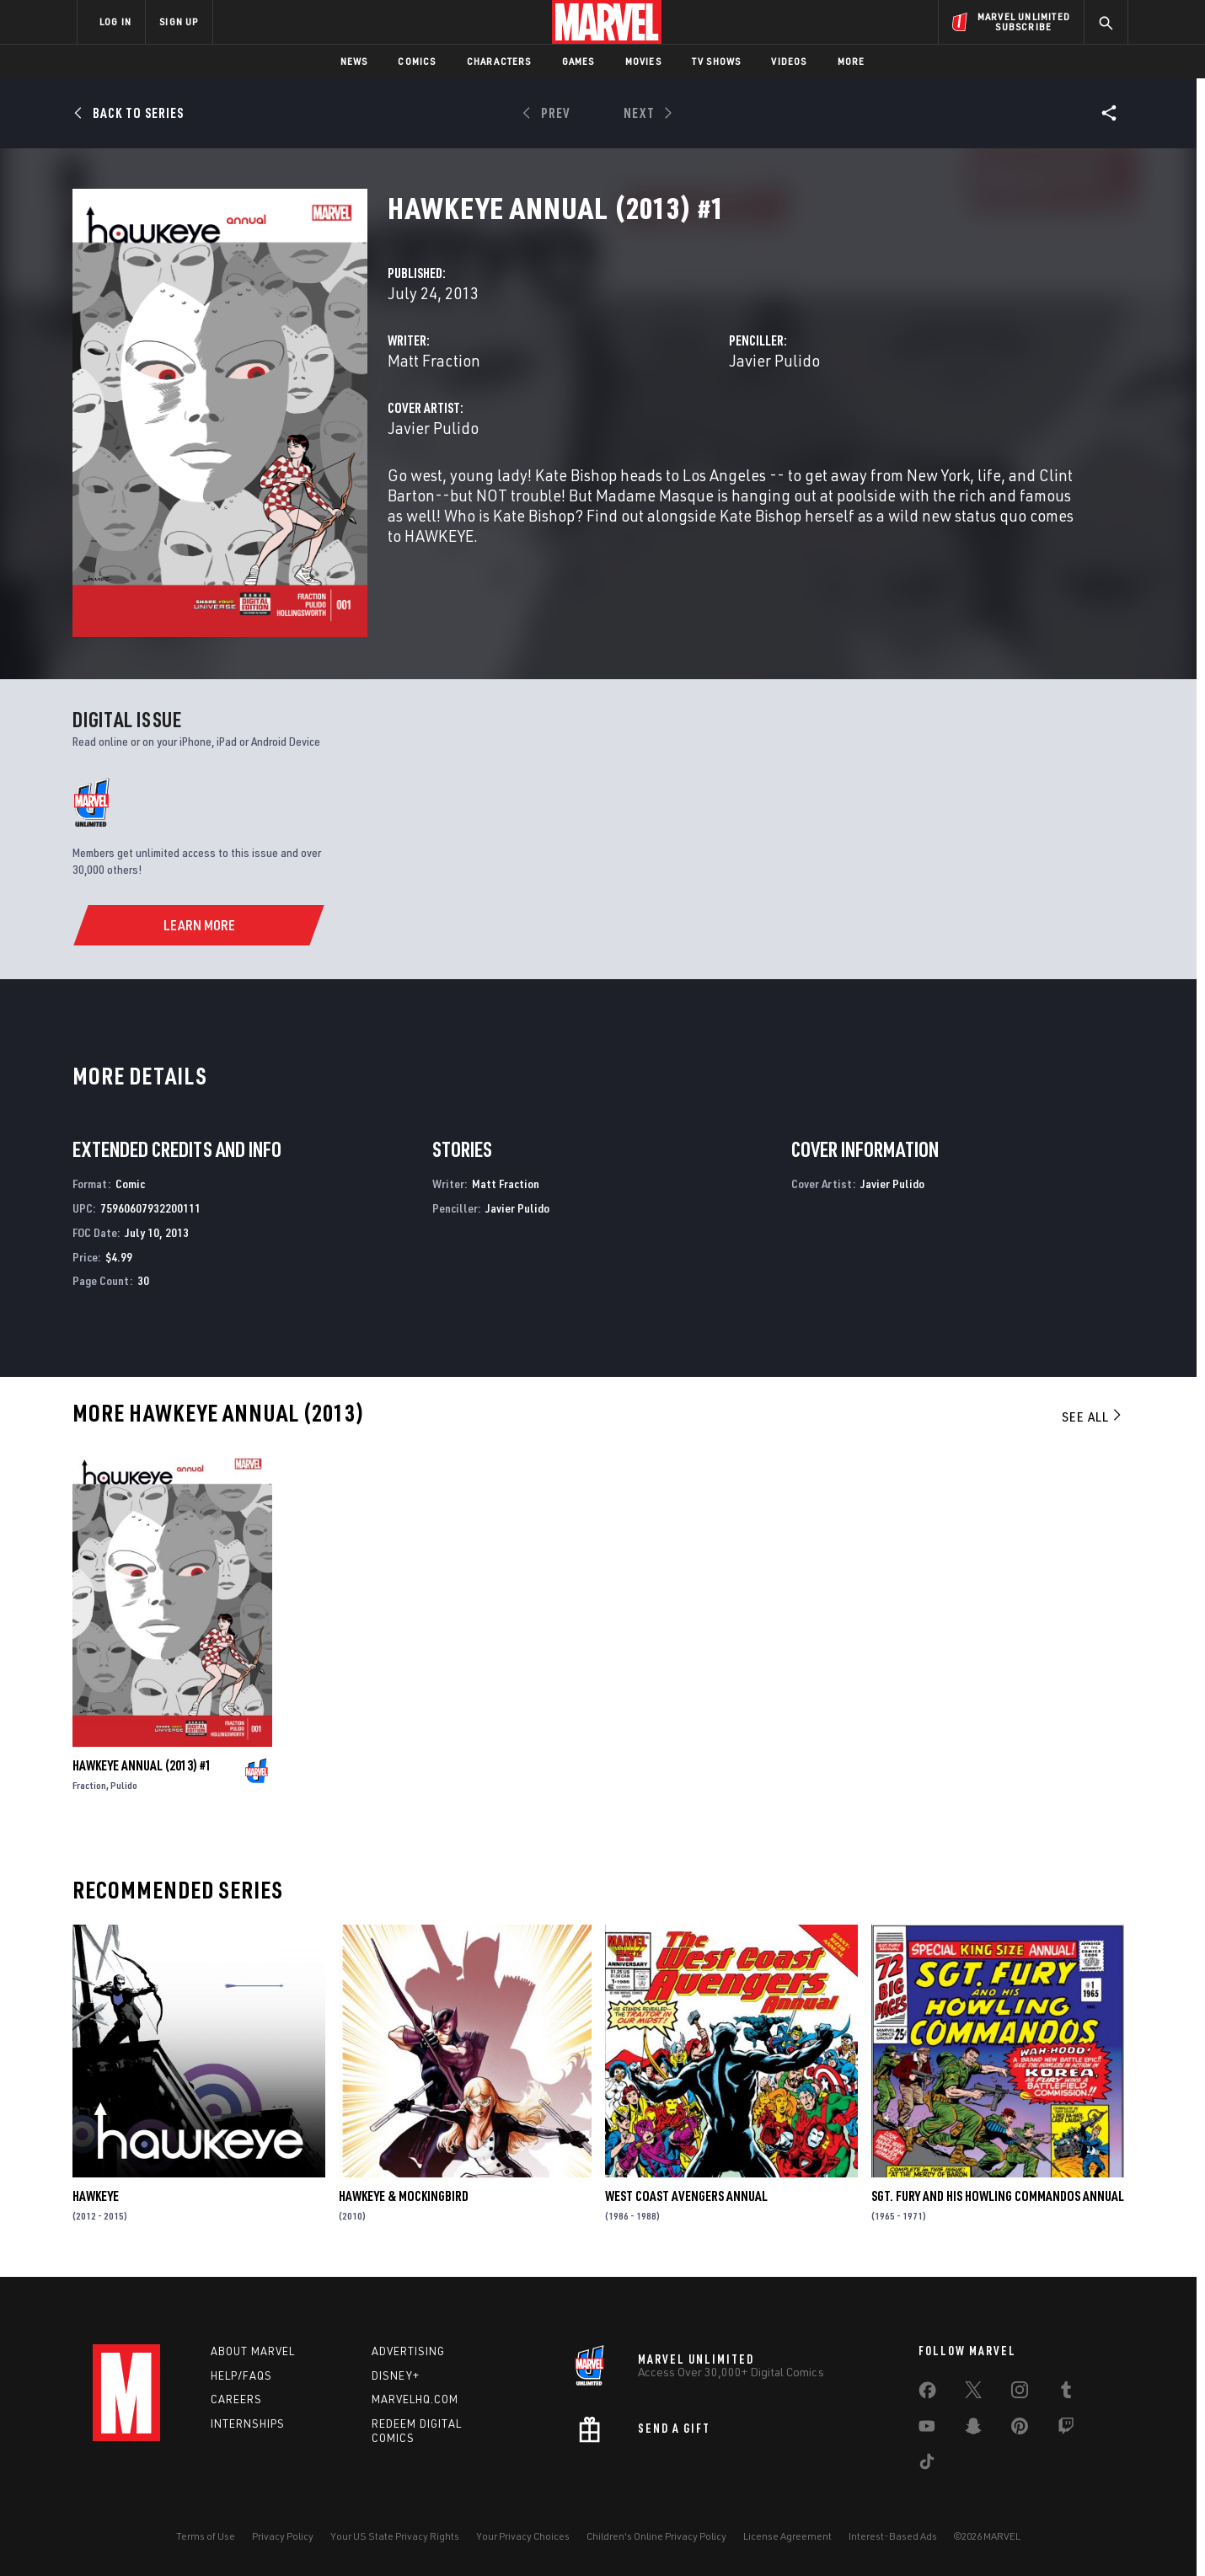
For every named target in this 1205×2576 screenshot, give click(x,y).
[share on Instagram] (1019, 2393)
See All (1093, 1416)
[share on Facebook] (927, 2394)
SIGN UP (178, 21)
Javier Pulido (774, 360)
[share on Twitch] (1066, 2429)
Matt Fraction (434, 360)
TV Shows (717, 61)
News (354, 61)
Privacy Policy (282, 2536)
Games (578, 61)
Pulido (123, 1785)
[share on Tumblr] (1066, 2393)
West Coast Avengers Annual (686, 2196)
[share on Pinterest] (1019, 2429)
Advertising (408, 2351)
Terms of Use (205, 2536)
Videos (788, 61)
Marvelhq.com (415, 2399)
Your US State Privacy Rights (394, 2536)
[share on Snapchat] (973, 2429)
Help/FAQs (241, 2375)
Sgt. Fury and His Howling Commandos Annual (997, 2196)
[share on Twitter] (973, 2393)
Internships (248, 2423)
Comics (417, 61)
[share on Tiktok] (926, 2464)
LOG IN (115, 21)
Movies (643, 61)
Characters (499, 61)
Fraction (89, 1785)
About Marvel (253, 2351)
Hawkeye (95, 2196)
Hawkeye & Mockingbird (404, 2196)
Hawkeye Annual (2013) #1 (142, 1765)
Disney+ (396, 2375)
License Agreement (787, 2536)
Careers (236, 2399)
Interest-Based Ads (893, 2536)
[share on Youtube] (926, 2429)
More (851, 61)
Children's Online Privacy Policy (656, 2536)
